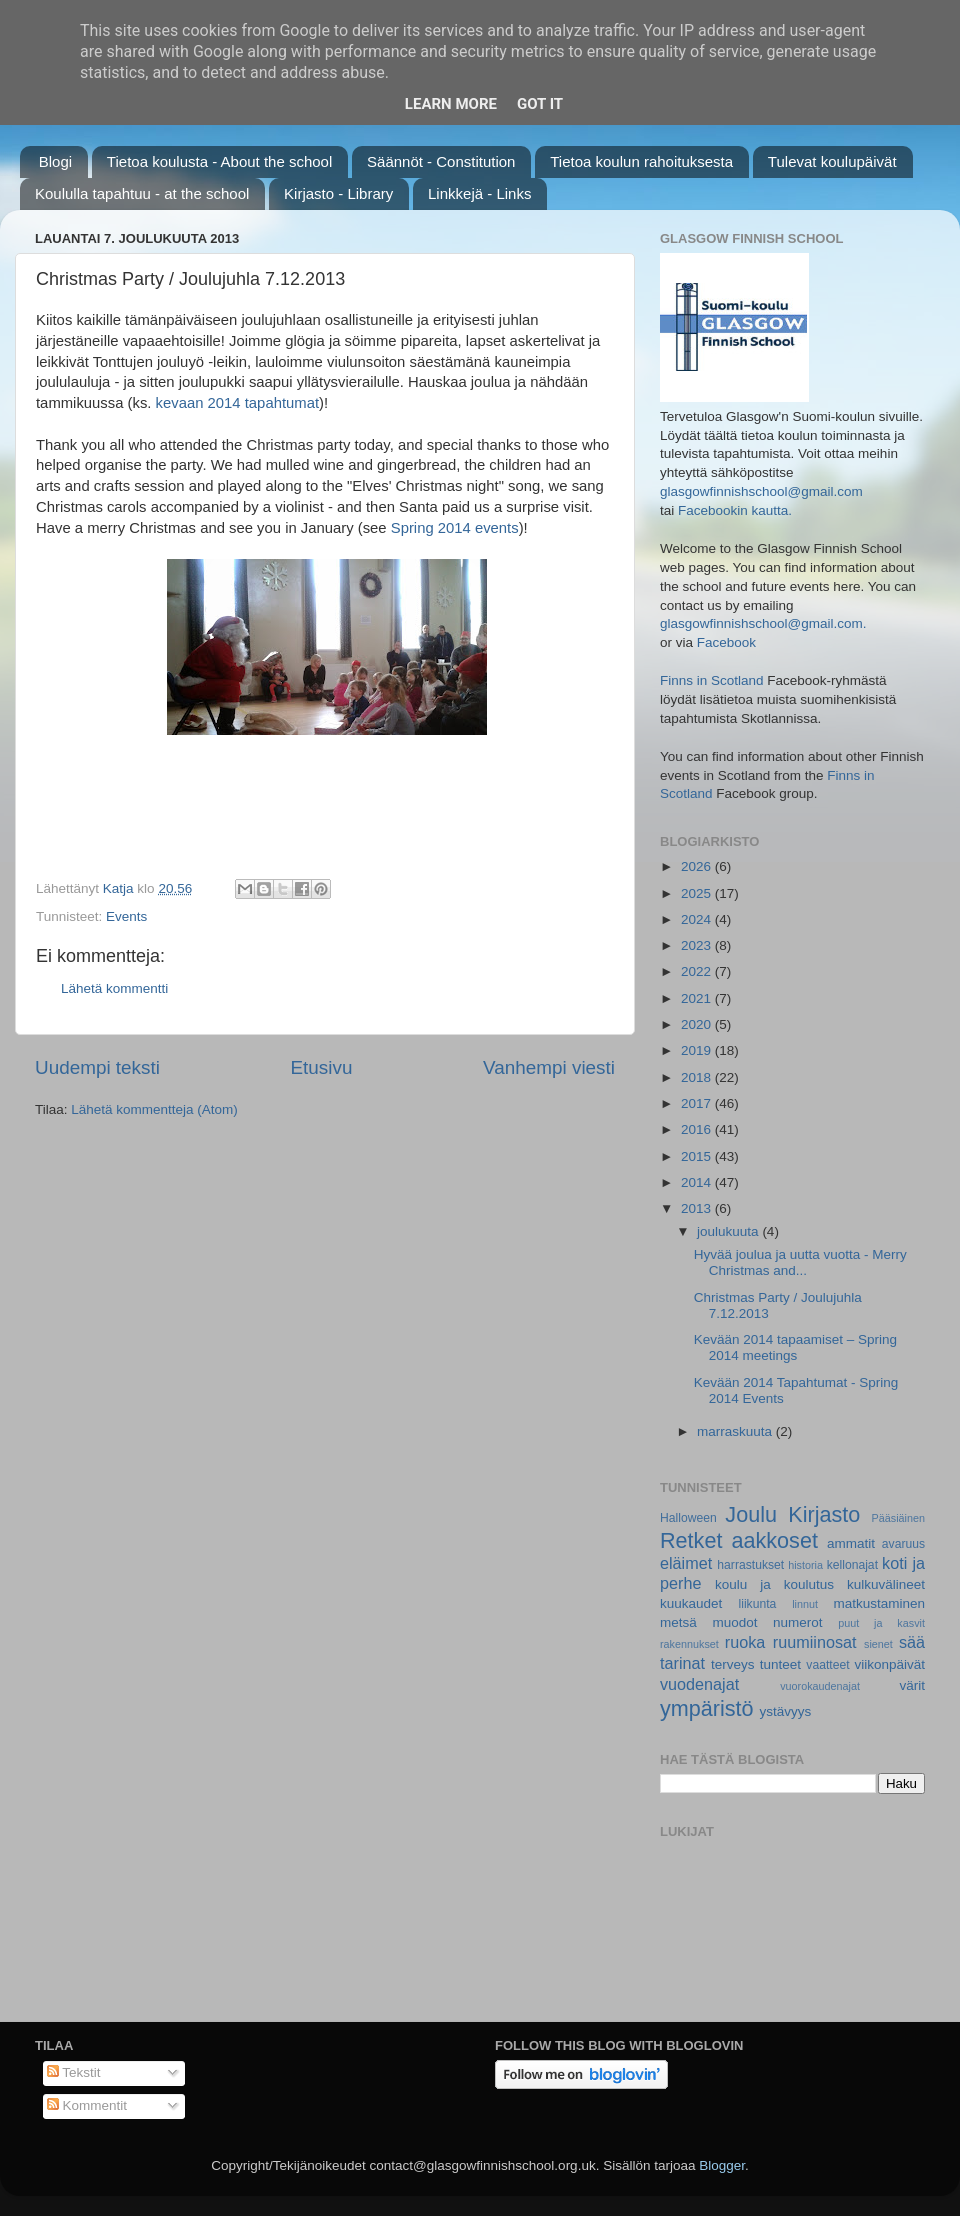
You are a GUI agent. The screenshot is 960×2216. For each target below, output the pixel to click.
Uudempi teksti (97, 1067)
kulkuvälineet (886, 1584)
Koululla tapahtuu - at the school (142, 193)
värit (913, 1685)
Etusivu (322, 1067)
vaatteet (827, 1665)
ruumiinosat (815, 1642)
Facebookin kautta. (735, 510)
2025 (698, 893)
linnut (805, 1604)
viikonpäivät (889, 1664)
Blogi (55, 161)
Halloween (688, 1518)
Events (126, 916)
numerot (798, 1622)
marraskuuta (736, 1431)
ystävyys (786, 1711)
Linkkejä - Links (479, 193)
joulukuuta (729, 1231)
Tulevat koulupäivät (832, 161)
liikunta (758, 1604)
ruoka (745, 1642)
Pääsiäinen (898, 1518)
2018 (698, 1077)
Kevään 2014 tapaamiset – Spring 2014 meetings (795, 1347)
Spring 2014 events (455, 528)
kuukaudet (691, 1603)
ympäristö (707, 1708)
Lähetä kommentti (114, 988)
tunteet (780, 1664)
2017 (698, 1103)
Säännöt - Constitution (441, 161)
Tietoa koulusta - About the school (219, 161)
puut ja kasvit (881, 1623)
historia (805, 1565)
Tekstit (74, 2072)
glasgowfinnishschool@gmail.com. (763, 623)
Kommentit (87, 2105)
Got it (540, 104)
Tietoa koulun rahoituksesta (641, 161)
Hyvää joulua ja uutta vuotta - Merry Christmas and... (800, 1262)
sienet (878, 1644)
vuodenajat (699, 1684)
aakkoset (774, 1540)
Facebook (726, 642)
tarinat (682, 1663)
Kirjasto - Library (338, 193)
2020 (698, 1024)
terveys (733, 1664)
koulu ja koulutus (774, 1584)
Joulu (751, 1514)
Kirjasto (824, 1514)
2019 (698, 1050)
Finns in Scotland (712, 680)
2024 (698, 919)
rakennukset (689, 1644)
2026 (698, 866)
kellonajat (852, 1565)
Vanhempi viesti (549, 1067)
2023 (698, 945)
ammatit (851, 1543)
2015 (698, 1156)
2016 (698, 1129)
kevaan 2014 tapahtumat (237, 403)
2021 (698, 998)
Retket (691, 1540)
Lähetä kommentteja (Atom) (154, 1109)
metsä (678, 1622)
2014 (698, 1182)
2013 (698, 1208)
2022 (698, 971)
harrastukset (750, 1565)
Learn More (451, 104)
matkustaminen (879, 1603)
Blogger (722, 2165)
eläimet (686, 1563)
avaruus (903, 1544)
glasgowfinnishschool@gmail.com (761, 491)
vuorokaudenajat (820, 1686)
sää (912, 1642)
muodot (734, 1622)
